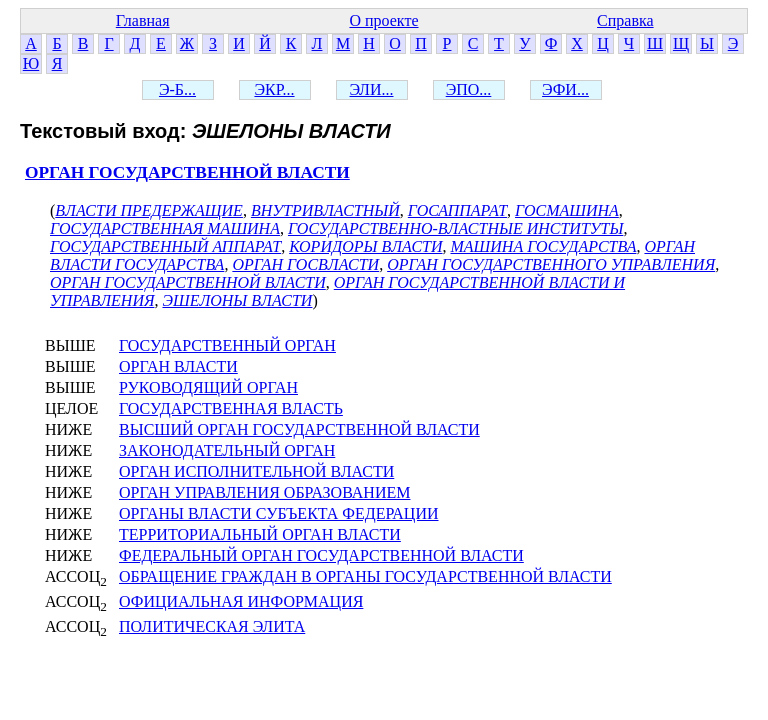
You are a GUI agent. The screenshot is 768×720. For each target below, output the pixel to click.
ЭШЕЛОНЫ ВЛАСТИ (237, 300)
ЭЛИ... (372, 89)
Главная (143, 20)
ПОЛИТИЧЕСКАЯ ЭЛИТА (212, 626)
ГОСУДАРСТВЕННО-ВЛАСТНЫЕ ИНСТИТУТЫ (455, 228)
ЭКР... (274, 89)
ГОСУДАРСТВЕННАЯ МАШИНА (165, 228)
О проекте (383, 20)
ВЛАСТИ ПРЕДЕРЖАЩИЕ (149, 210)
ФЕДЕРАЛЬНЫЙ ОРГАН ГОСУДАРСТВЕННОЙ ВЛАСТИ (321, 555)
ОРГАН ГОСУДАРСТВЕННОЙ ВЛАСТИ (187, 172)
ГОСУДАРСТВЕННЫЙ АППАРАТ (165, 246)
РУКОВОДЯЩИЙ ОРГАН (208, 387)
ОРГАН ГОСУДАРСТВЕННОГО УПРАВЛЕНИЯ (551, 264)
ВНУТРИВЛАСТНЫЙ (325, 210)
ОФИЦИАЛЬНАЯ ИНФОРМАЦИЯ (241, 601)
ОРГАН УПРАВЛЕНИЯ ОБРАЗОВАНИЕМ (264, 492)
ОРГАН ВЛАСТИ (178, 366)
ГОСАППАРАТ (457, 210)
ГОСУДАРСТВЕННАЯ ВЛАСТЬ (231, 408)
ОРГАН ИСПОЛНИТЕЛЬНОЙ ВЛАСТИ (256, 471)
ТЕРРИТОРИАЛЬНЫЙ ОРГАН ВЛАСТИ (260, 534)
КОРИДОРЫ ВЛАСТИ (365, 246)
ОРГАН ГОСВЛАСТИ (305, 264)
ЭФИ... (565, 89)
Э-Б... (177, 89)
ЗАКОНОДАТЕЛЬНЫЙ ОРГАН (227, 450)
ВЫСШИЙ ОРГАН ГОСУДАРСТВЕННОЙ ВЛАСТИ (299, 429)
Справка (625, 20)
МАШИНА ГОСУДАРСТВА (544, 246)
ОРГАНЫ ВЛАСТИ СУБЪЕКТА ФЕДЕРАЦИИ (279, 513)
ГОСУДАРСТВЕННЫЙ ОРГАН (227, 345)
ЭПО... (469, 89)
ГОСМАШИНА (567, 210)
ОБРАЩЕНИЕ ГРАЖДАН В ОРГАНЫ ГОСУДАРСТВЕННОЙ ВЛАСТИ (365, 576)
